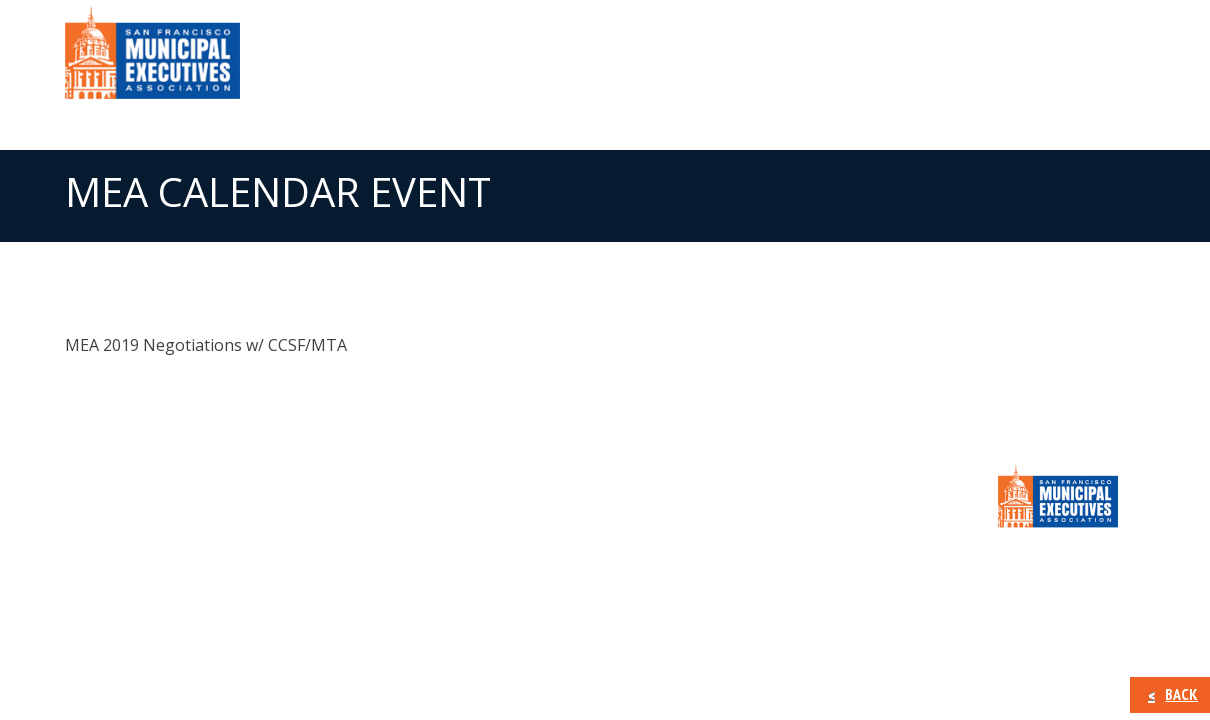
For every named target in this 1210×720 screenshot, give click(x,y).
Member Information (734, 59)
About (584, 59)
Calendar (975, 59)
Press (880, 59)
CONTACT (1085, 59)
